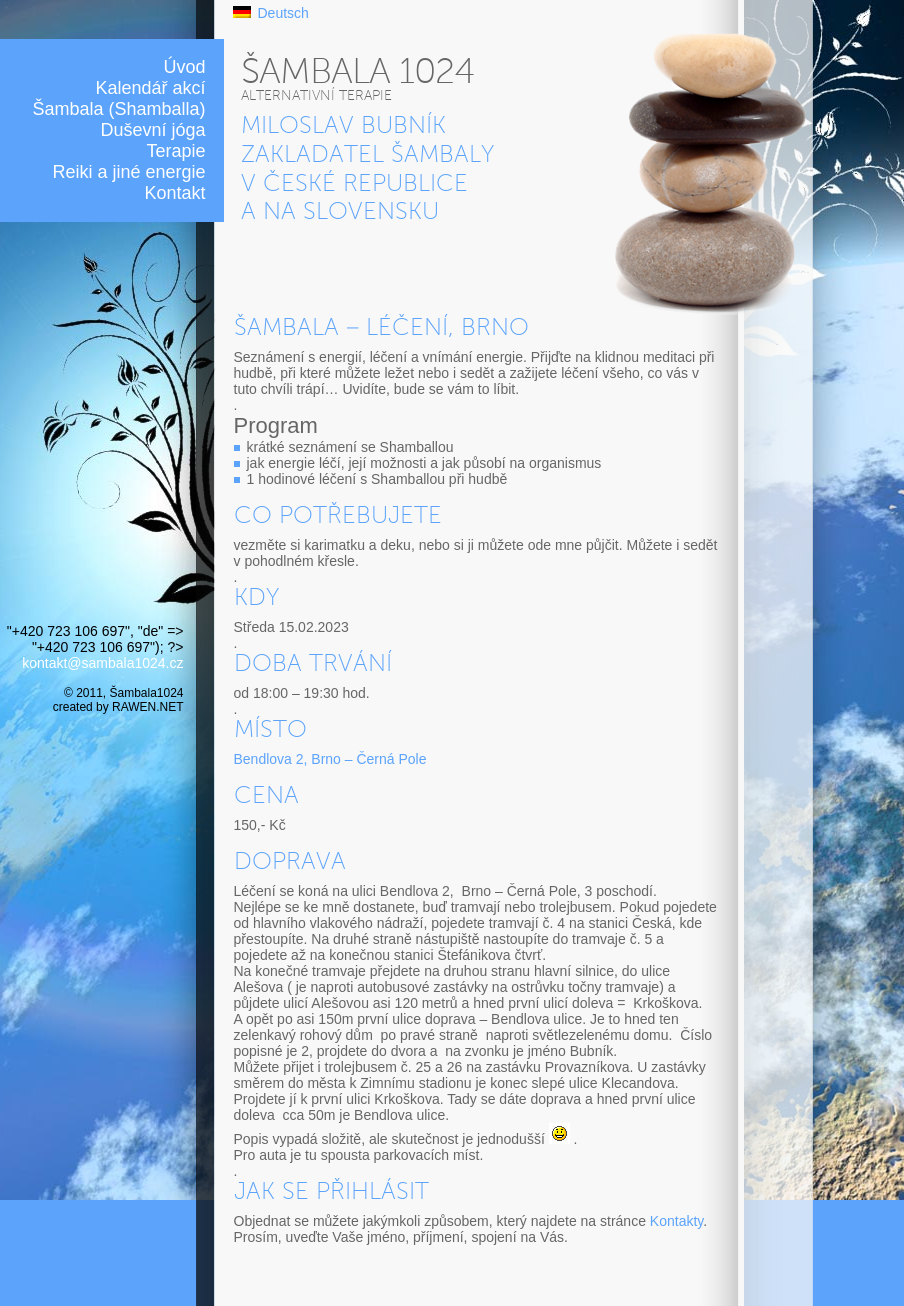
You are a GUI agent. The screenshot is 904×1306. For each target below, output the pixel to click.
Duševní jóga (152, 130)
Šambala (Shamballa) (118, 109)
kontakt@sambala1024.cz (102, 663)
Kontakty (676, 1221)
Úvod (184, 67)
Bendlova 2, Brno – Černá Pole (330, 759)
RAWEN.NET (147, 707)
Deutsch (283, 13)
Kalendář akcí (150, 88)
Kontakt (174, 193)
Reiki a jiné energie (128, 172)
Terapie (175, 151)
